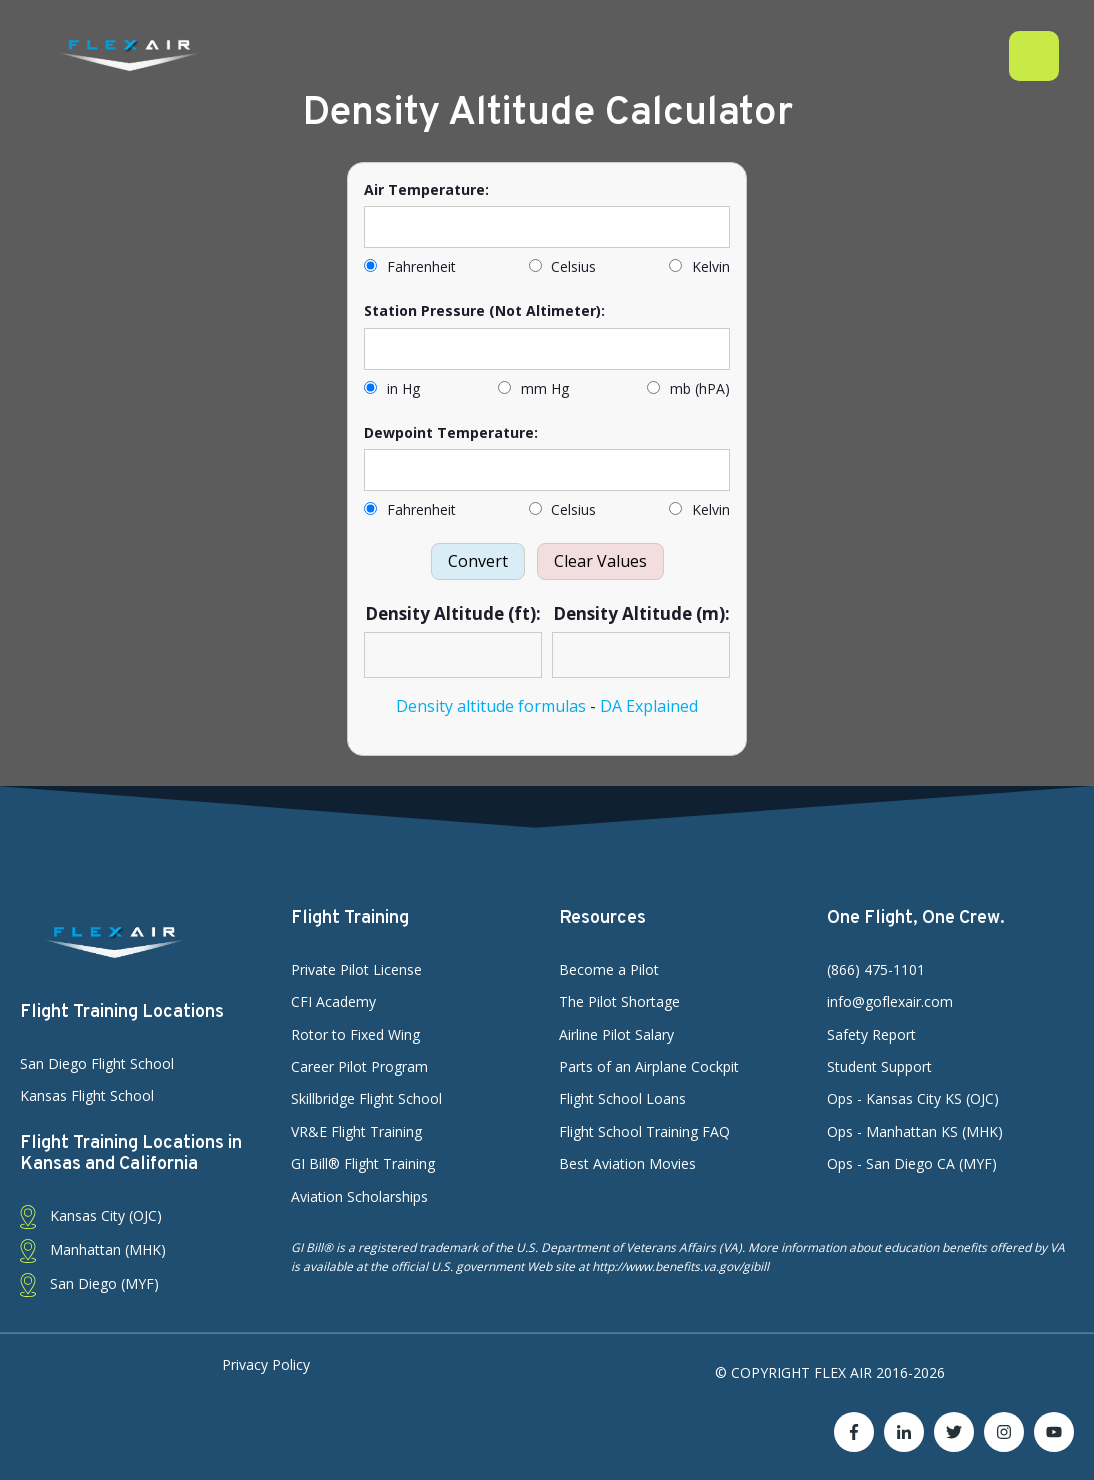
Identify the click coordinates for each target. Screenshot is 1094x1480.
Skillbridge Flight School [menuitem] (366, 1098)
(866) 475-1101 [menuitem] (876, 969)
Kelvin (699, 266)
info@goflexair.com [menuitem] (890, 1001)
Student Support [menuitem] (879, 1066)
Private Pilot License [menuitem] (356, 969)
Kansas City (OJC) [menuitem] (91, 1216)
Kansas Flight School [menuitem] (87, 1095)
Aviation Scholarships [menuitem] (359, 1196)
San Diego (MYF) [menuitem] (89, 1284)
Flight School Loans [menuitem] (622, 1098)
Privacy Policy (266, 1364)
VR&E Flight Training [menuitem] (356, 1131)
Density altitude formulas (491, 706)
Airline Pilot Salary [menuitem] (616, 1034)
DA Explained (649, 706)
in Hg (392, 388)
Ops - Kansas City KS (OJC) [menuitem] (913, 1098)
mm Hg (533, 388)
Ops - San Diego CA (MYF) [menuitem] (912, 1163)
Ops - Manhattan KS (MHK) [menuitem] (915, 1131)
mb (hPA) (688, 388)
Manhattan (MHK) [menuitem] (93, 1250)
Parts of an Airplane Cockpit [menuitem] (649, 1066)
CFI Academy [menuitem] (333, 1001)
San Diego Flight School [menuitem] (97, 1063)
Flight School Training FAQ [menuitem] (644, 1131)
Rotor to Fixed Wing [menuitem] (355, 1034)
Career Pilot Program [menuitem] (359, 1066)
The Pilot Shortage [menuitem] (619, 1001)
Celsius (563, 266)
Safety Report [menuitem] (871, 1034)
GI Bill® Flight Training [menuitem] (363, 1163)
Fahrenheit (410, 266)
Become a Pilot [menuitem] (609, 969)
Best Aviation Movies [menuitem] (627, 1163)
